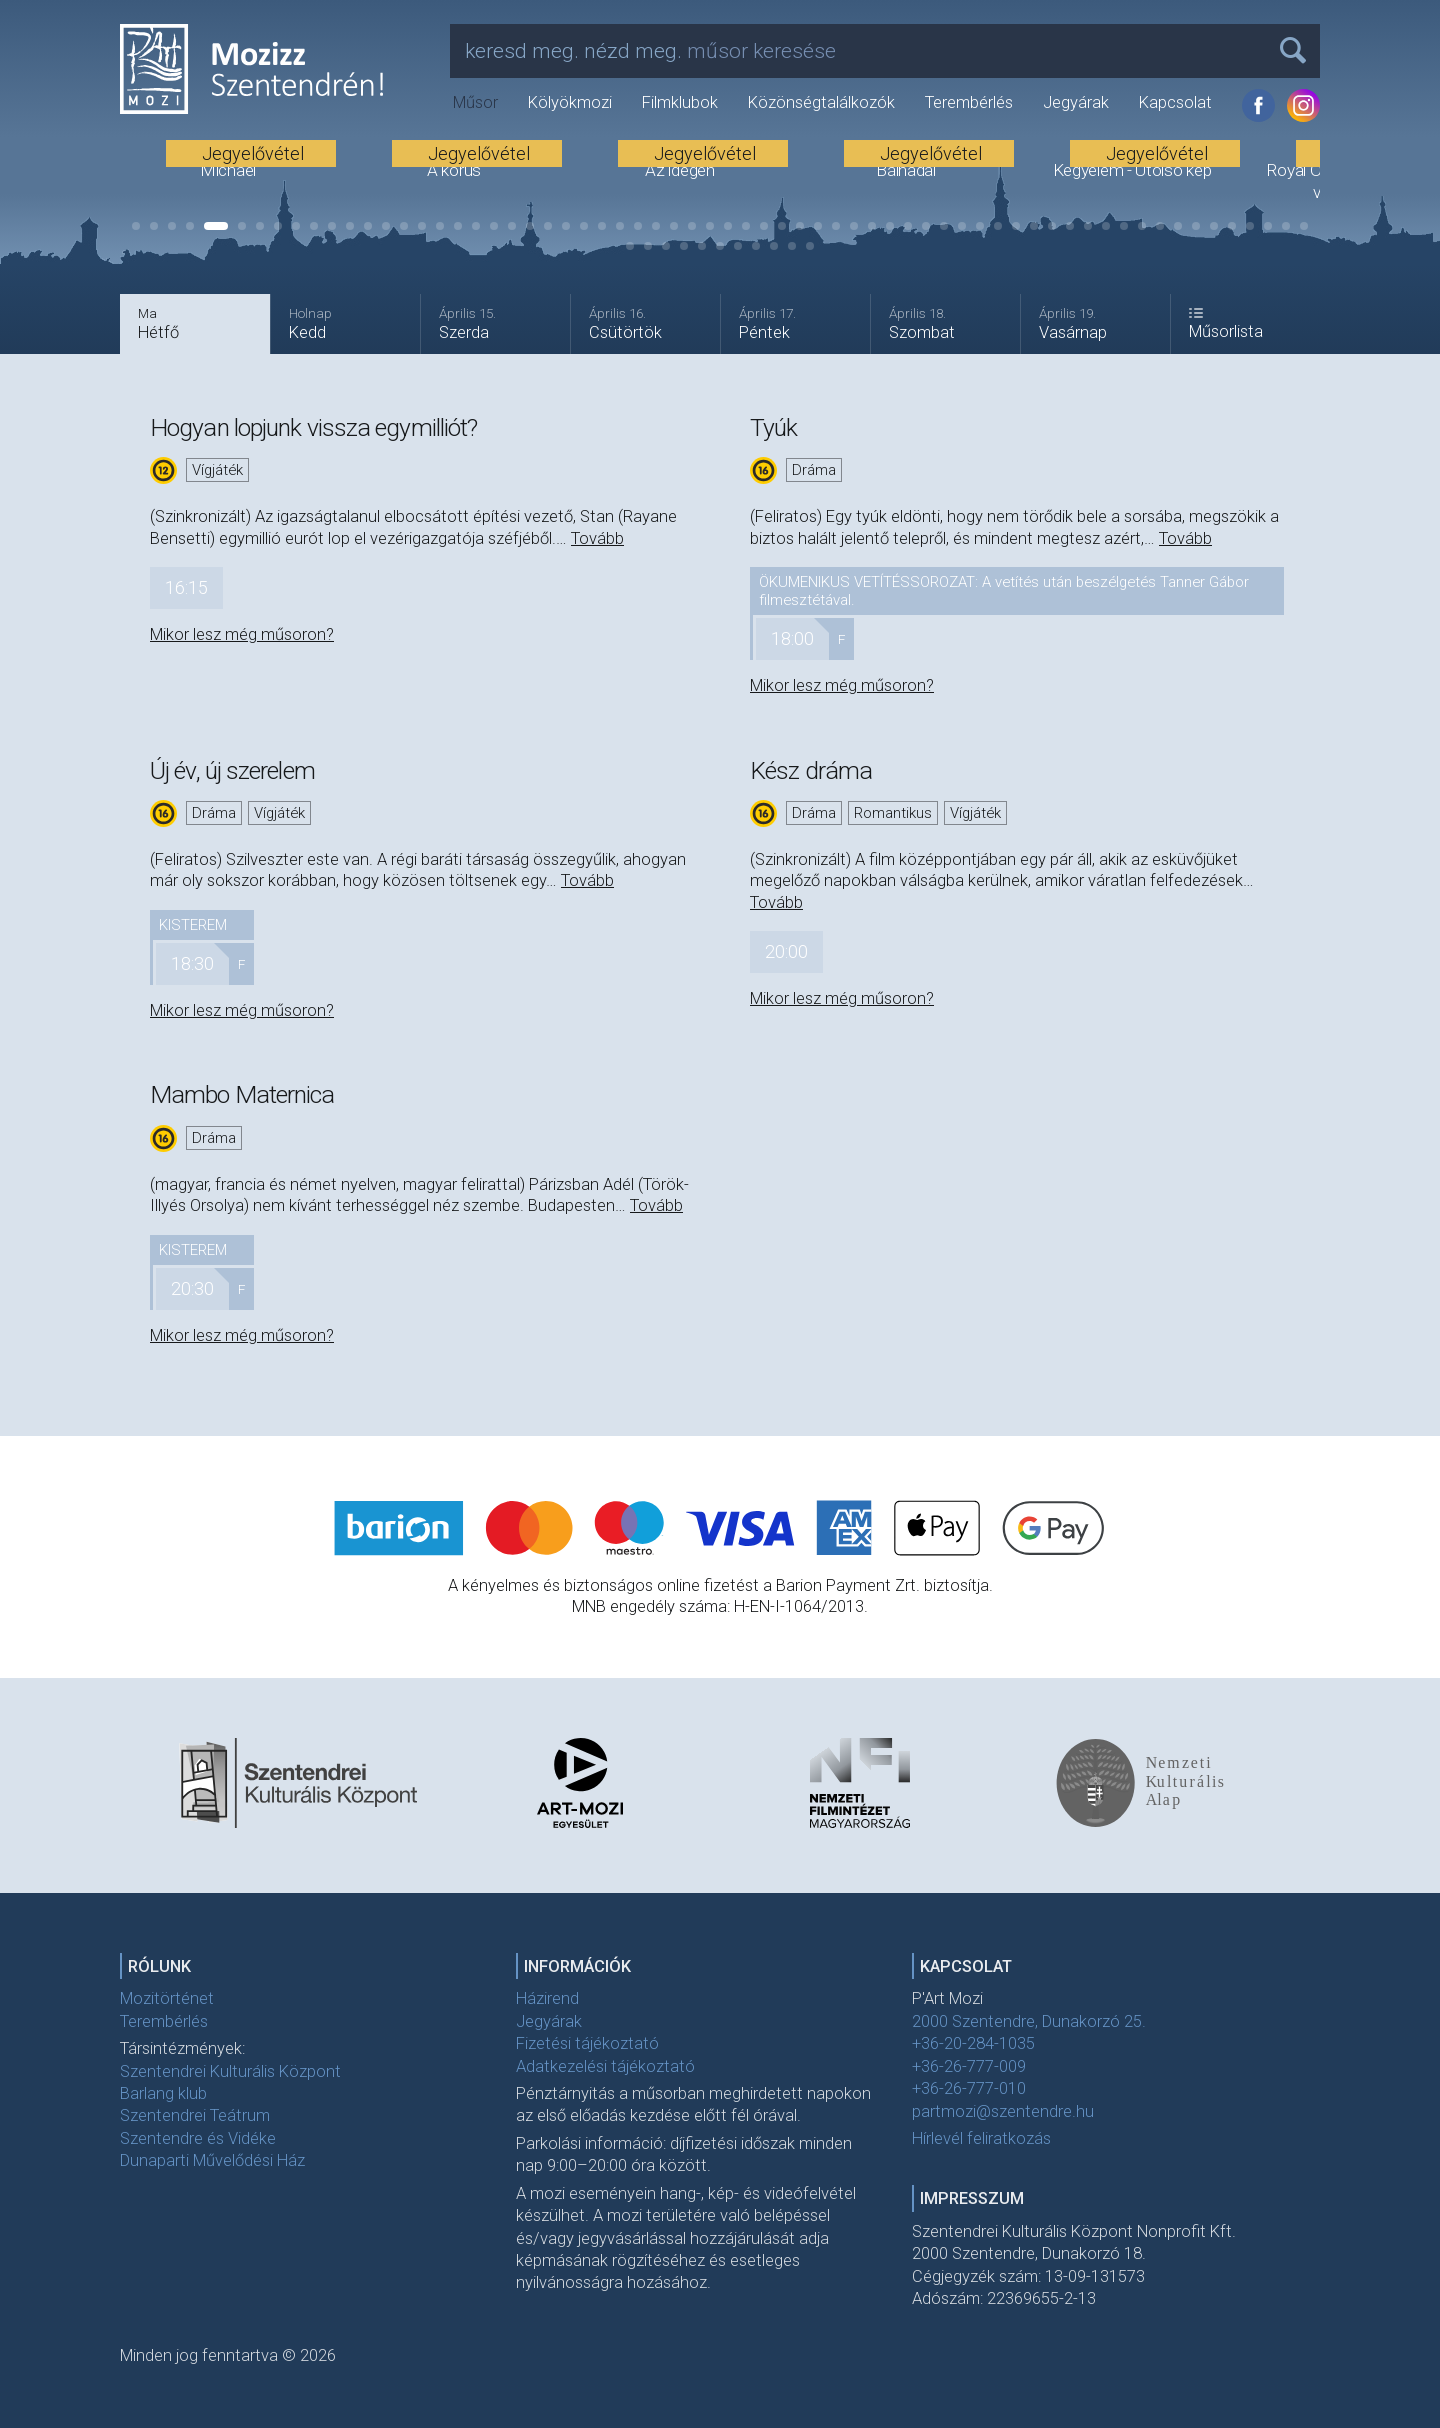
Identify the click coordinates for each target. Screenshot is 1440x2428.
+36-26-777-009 (969, 2066)
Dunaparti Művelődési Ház (212, 2160)
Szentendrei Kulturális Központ (230, 2071)
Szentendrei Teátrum (195, 2115)
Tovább (597, 538)
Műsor (475, 102)
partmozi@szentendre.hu (1003, 2111)
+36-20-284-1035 (973, 2043)
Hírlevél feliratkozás (981, 2138)
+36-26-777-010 (969, 2088)
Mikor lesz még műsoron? (242, 634)
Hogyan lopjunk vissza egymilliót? (313, 427)
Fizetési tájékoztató (587, 2043)
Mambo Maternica (242, 1094)
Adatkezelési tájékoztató (605, 2066)
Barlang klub (163, 2093)
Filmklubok (680, 102)
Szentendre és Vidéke (198, 2138)
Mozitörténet (167, 1998)
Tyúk (773, 427)
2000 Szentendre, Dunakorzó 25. (1029, 2021)
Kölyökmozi (570, 102)
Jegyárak (1076, 102)
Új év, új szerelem (232, 770)
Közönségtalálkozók (821, 102)
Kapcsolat (1175, 102)
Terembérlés (969, 102)
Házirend (547, 1998)
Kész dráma (811, 770)
